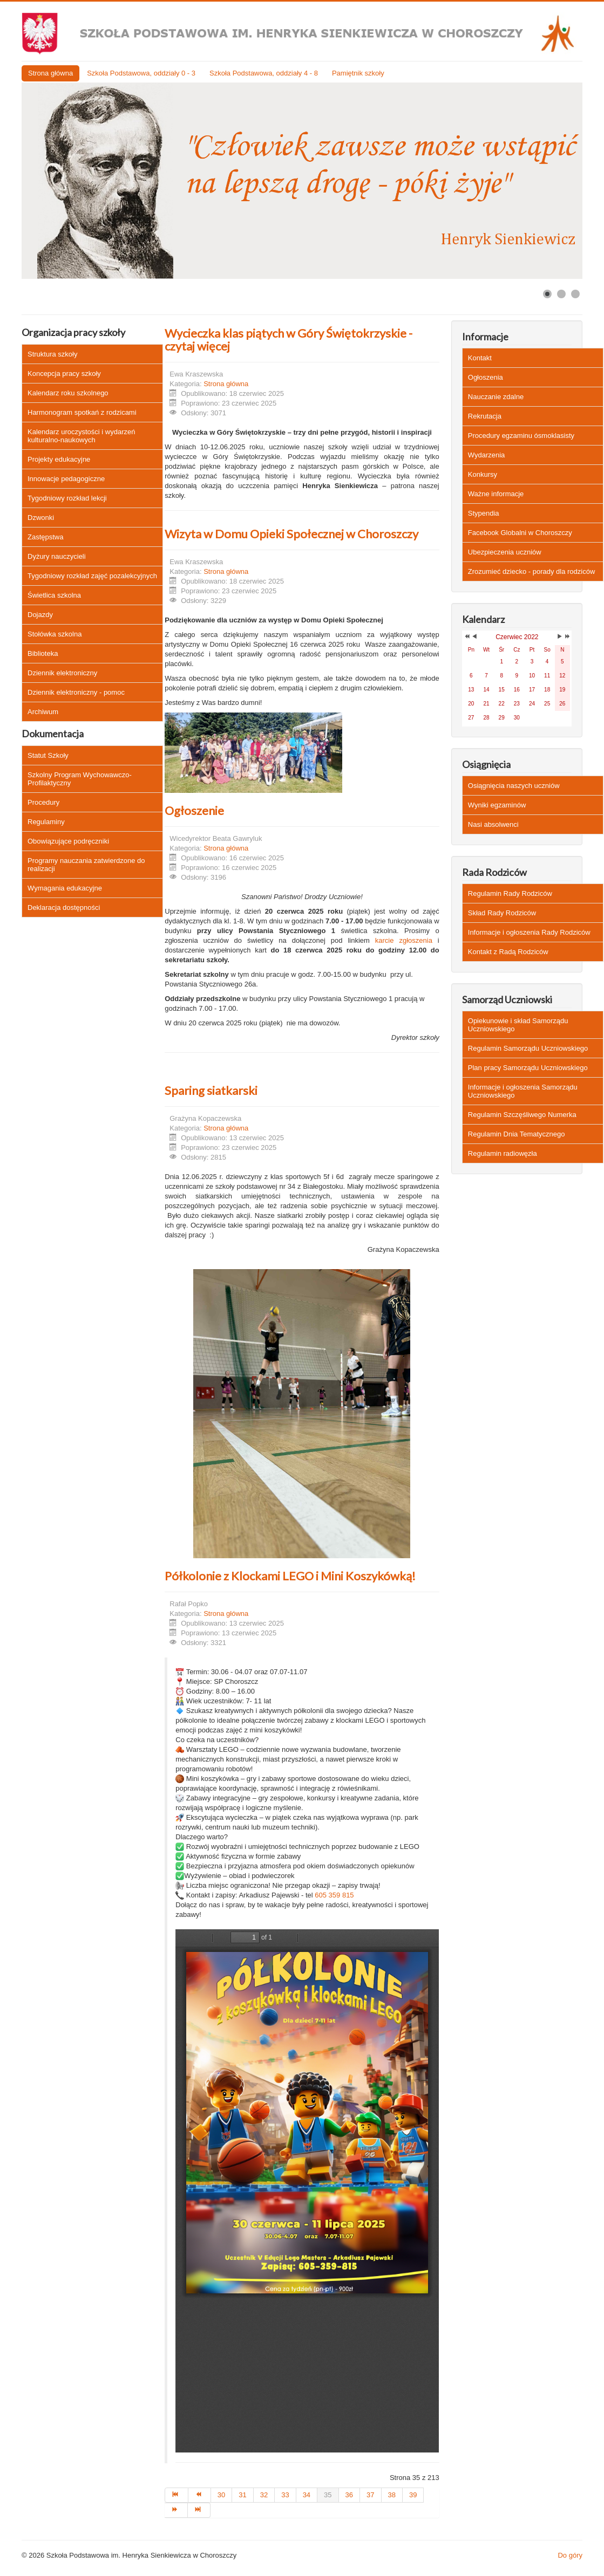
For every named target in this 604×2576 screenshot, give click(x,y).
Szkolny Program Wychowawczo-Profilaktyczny (80, 779)
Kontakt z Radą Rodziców (508, 952)
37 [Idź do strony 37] (370, 2495)
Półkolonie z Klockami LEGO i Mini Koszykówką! (290, 1575)
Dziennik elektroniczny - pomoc (76, 692)
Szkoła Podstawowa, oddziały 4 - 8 (263, 73)
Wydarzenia (486, 455)
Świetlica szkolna (54, 595)
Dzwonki (41, 517)
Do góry (570, 2555)
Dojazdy (40, 615)
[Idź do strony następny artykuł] (176, 2510)
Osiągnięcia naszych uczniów (514, 786)
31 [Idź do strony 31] (242, 2495)
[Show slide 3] (575, 294)
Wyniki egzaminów (497, 805)
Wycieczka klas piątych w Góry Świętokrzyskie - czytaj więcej (288, 339)
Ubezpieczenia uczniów (504, 552)
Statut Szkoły (48, 755)
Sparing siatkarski (211, 1090)
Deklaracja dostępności (64, 907)
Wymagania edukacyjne (65, 888)
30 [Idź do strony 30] (221, 2495)
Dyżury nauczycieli (57, 556)
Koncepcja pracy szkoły (64, 373)
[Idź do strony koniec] (199, 2510)
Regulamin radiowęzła (502, 1153)
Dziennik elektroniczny (62, 673)
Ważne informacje (496, 494)
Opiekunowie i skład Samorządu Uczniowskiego (518, 1025)
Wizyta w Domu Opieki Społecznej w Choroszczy (291, 533)
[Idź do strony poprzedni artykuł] (199, 2495)
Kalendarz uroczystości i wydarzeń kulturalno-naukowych (81, 436)
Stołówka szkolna (55, 634)
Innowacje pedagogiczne (66, 479)
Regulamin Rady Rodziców (510, 893)
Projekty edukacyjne (59, 459)
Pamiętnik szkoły (358, 73)
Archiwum (43, 712)
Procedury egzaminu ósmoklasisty (521, 435)
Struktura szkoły (52, 354)
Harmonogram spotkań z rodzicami (82, 412)
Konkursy (482, 474)
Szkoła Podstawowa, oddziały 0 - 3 (141, 73)
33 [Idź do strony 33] (285, 2495)
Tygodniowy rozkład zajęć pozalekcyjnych (92, 576)
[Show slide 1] (547, 294)
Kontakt (480, 358)
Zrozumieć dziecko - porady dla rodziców (531, 571)
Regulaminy (46, 822)
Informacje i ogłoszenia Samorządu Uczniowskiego (523, 1091)
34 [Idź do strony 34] (306, 2495)
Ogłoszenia (485, 377)
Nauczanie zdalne (496, 397)
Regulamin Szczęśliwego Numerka (522, 1115)
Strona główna (50, 73)
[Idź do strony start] (176, 2495)
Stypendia (483, 513)
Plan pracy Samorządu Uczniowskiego (528, 1068)
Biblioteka (43, 653)
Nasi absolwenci (493, 824)
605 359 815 (334, 1895)
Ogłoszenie (194, 810)
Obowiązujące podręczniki (68, 841)
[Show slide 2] (561, 294)
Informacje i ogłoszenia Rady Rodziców (529, 932)
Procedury (43, 802)
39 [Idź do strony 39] (413, 2495)
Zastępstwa (45, 537)
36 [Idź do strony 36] (349, 2495)
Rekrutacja (484, 416)
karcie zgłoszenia (403, 940)
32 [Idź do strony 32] (264, 2495)
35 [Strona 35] (327, 2495)
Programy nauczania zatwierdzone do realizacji (86, 865)
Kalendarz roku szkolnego (68, 393)
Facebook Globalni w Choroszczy (520, 533)
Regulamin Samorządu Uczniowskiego (528, 1048)
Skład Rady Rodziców (502, 913)
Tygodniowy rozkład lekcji (67, 498)
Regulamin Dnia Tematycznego (516, 1134)
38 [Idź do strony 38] (392, 2495)
